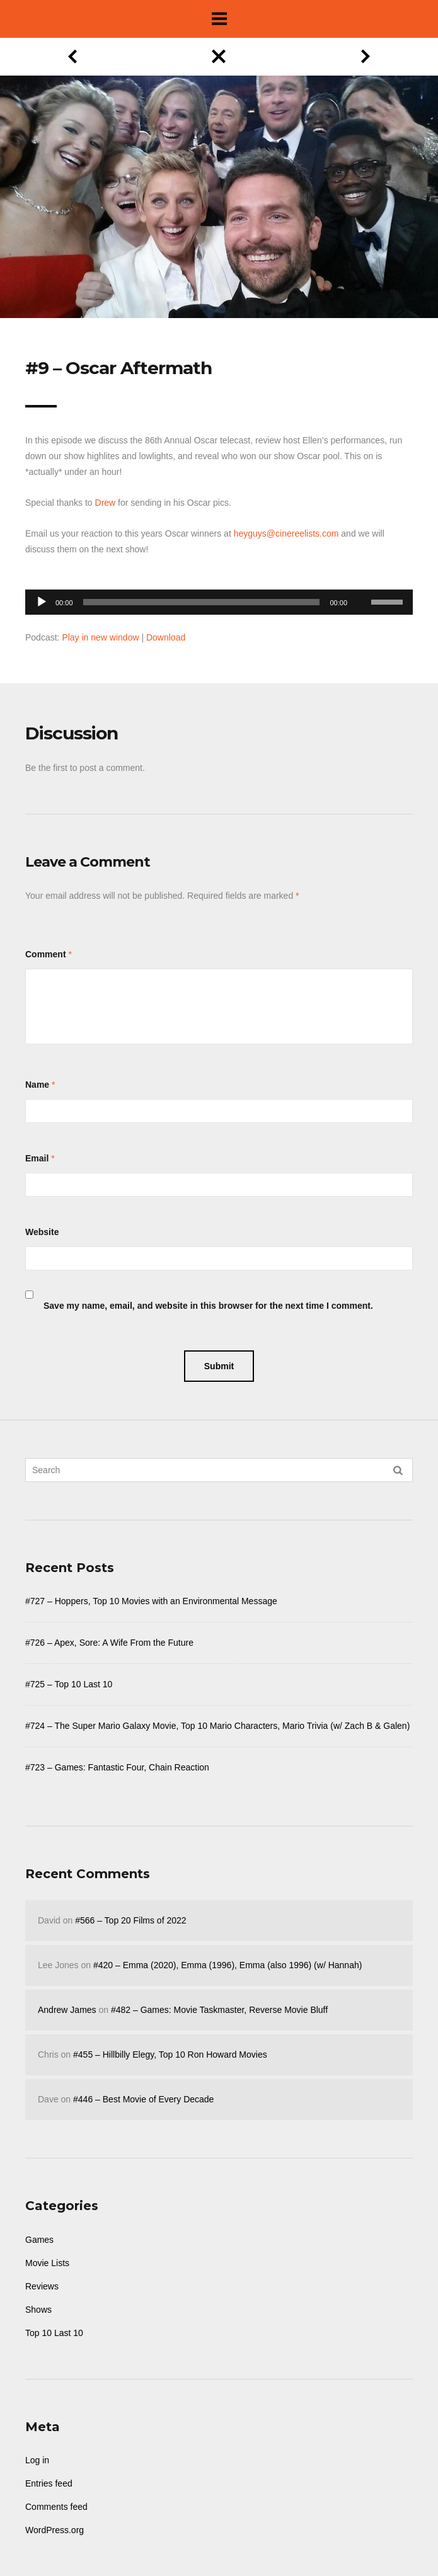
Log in (37, 2460)
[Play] (41, 602)
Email (37, 1158)
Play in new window (100, 637)
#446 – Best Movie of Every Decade (143, 2099)
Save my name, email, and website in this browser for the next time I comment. (208, 1306)
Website (42, 1232)
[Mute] (361, 582)
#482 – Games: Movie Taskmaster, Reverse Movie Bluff (219, 2010)
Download (165, 637)
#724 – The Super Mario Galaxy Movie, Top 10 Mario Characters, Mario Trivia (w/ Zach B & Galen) (217, 1726)
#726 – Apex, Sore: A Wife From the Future (109, 1643)
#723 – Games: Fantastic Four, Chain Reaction (117, 1767)
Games (39, 2240)
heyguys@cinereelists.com (286, 533)
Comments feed (56, 2507)
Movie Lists (47, 2263)
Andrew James (67, 2010)
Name (37, 1085)
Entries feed (48, 2483)
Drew (105, 503)
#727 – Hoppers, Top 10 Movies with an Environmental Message (151, 1601)
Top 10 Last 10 (54, 2333)
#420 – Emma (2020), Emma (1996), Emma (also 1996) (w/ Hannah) (227, 1965)
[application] (219, 599)
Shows (38, 2310)
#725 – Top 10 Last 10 (68, 1684)
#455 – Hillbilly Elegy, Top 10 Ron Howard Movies (170, 2054)
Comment (45, 954)
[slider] (201, 602)
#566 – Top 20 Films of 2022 (130, 1920)
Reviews (42, 2286)
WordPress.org (54, 2530)
